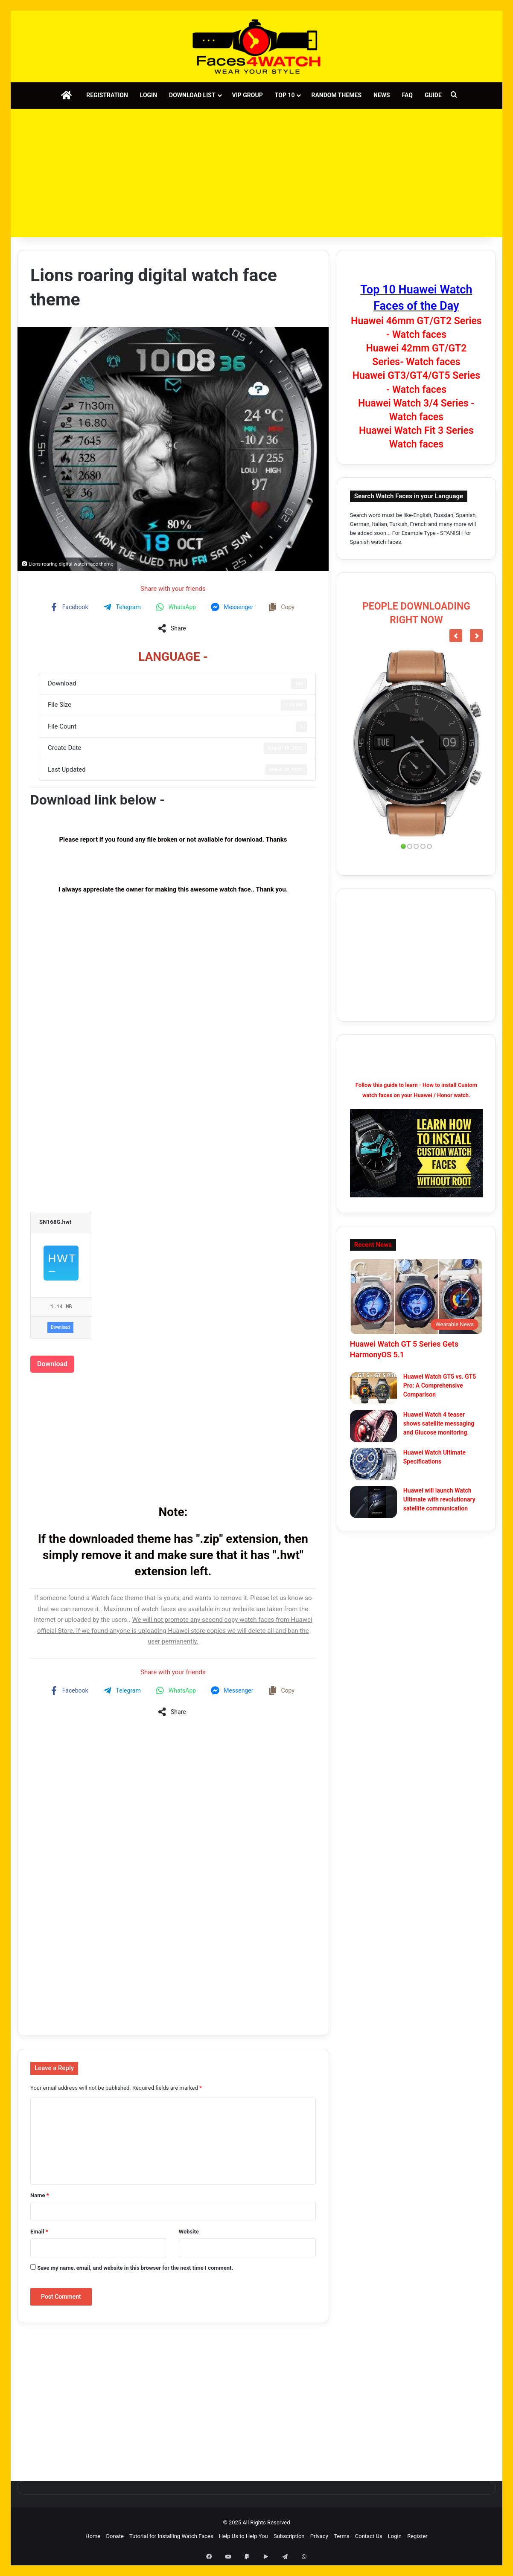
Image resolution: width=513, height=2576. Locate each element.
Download (60, 1327)
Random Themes (336, 95)
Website (189, 2231)
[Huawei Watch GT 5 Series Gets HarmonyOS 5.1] (416, 1296)
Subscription (289, 2536)
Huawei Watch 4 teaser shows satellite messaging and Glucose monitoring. (439, 1423)
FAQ (407, 95)
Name (39, 2195)
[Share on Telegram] (123, 607)
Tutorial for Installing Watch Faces (171, 2536)
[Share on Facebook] (70, 607)
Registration (107, 95)
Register (417, 2536)
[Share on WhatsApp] (177, 607)
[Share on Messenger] (233, 607)
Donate (114, 2536)
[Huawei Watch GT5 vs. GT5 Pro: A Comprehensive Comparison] (373, 1388)
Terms (342, 2536)
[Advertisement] (256, 173)
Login (148, 95)
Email (39, 2231)
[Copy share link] (282, 607)
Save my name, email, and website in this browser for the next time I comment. (135, 2268)
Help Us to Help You (243, 2536)
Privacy (319, 2536)
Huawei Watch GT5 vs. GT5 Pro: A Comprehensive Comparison (439, 1385)
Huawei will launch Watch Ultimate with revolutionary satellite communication (439, 1499)
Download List (192, 95)
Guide (433, 95)
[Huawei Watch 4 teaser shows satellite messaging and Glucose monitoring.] (373, 1426)
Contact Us (368, 2536)
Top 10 (285, 95)
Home (92, 2536)
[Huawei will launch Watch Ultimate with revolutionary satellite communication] (373, 1502)
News (381, 95)
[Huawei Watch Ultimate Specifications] (373, 1464)
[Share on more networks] (173, 628)
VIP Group (247, 95)
